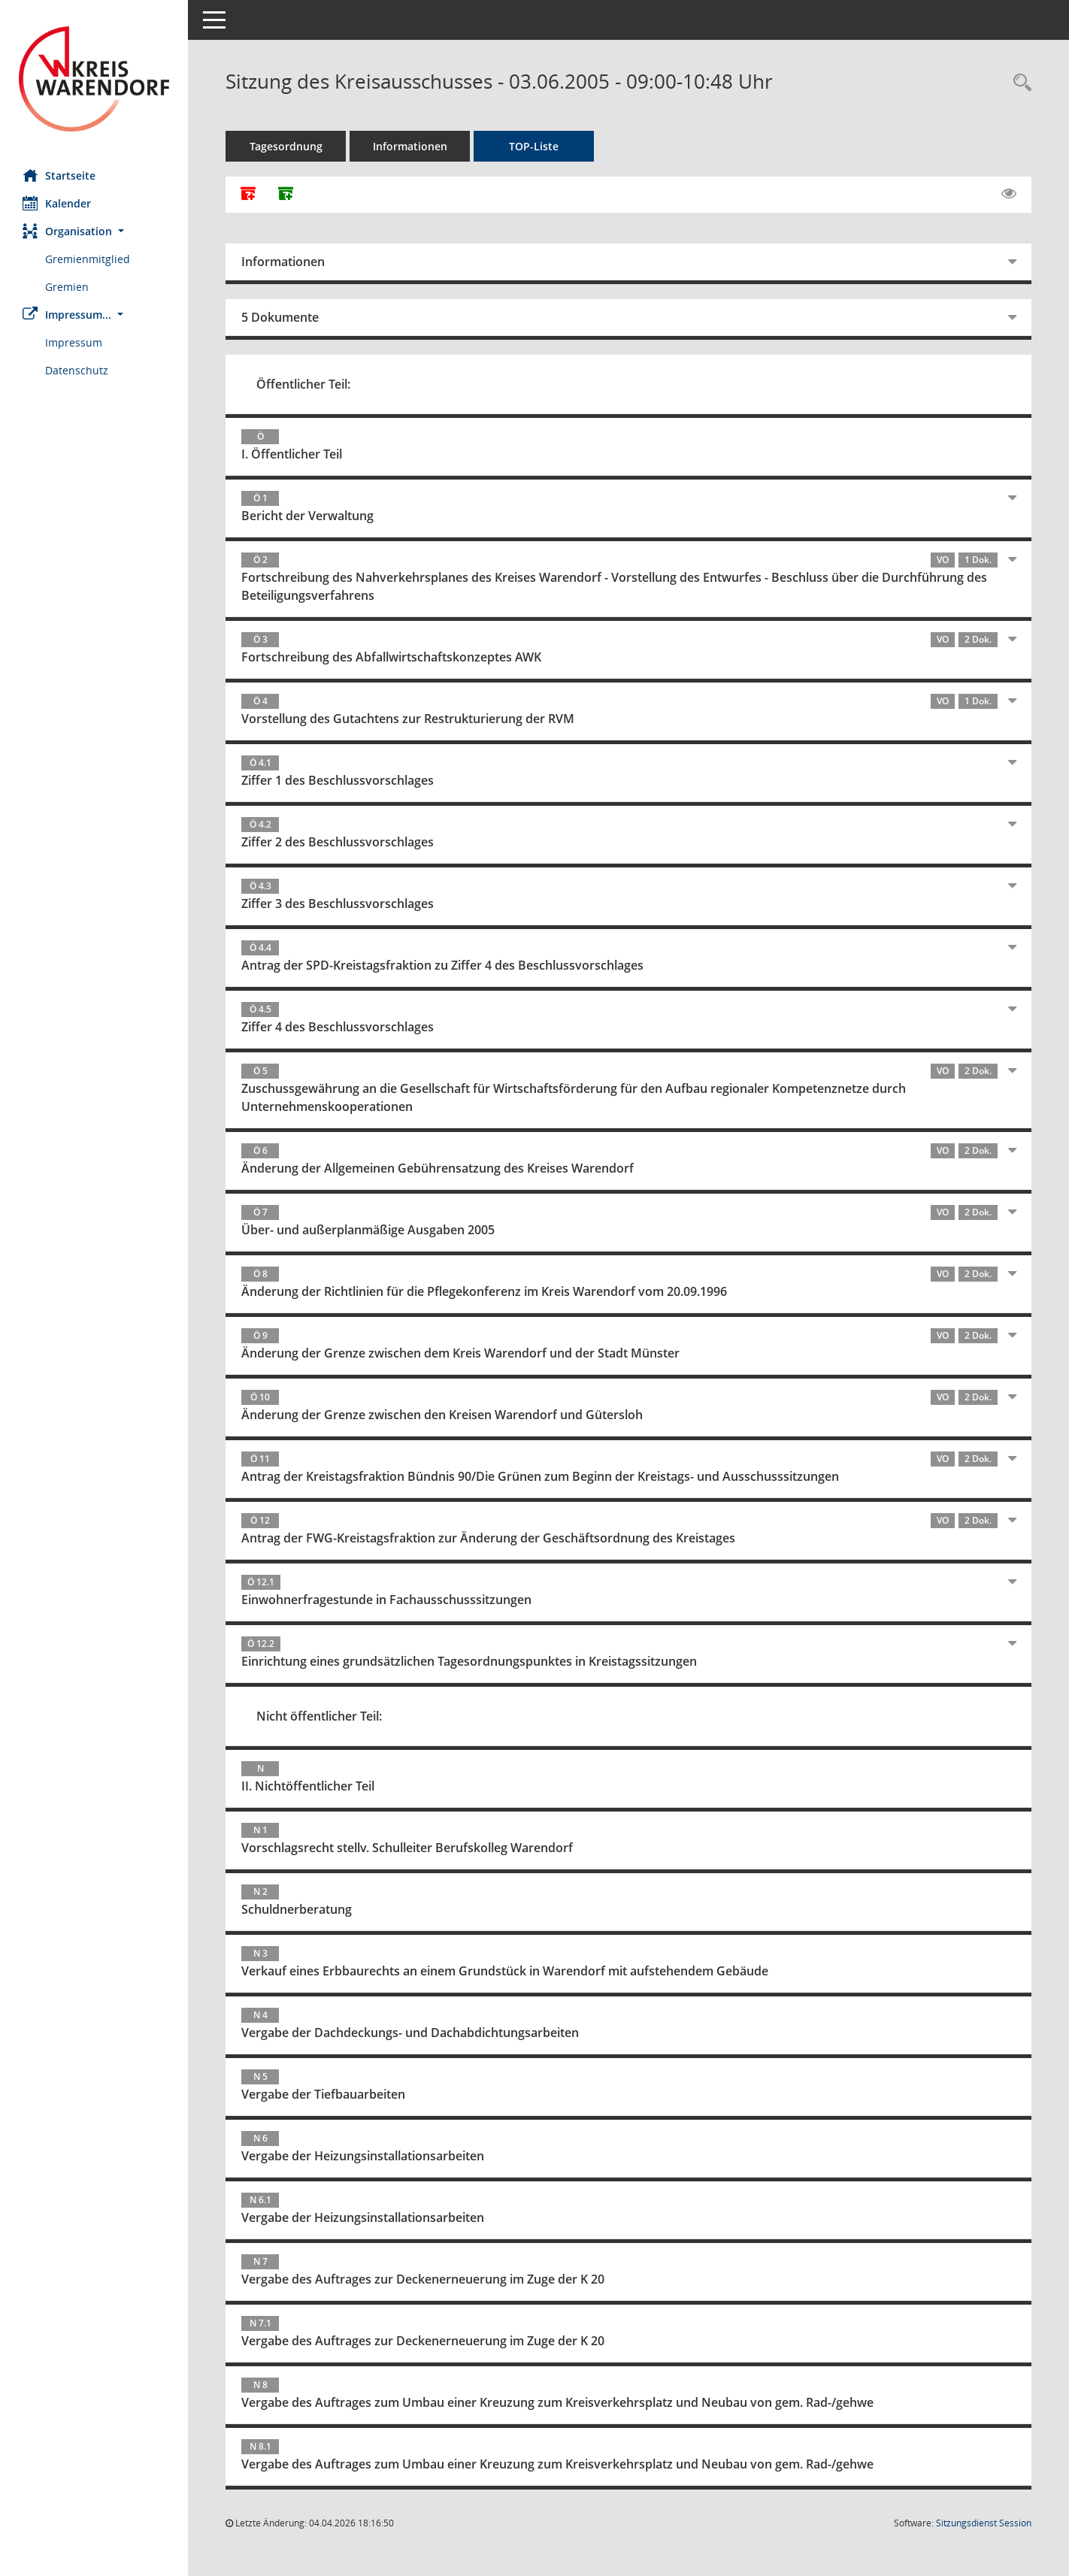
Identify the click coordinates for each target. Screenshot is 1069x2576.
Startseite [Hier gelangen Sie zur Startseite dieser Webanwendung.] (59, 175)
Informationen (410, 146)
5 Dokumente (280, 317)
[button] (94, 231)
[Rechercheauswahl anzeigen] (1018, 83)
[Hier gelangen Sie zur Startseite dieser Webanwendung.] (94, 79)
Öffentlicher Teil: (303, 384)
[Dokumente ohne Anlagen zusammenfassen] (285, 194)
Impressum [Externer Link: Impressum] (73, 342)
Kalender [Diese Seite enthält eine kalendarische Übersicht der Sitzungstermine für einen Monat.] (57, 202)
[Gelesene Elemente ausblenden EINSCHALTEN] (1009, 193)
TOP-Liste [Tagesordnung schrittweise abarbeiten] (534, 146)
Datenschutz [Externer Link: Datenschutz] (76, 370)
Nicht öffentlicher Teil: (319, 1716)
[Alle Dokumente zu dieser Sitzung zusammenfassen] (248, 194)
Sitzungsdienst (983, 2523)
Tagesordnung (286, 146)
